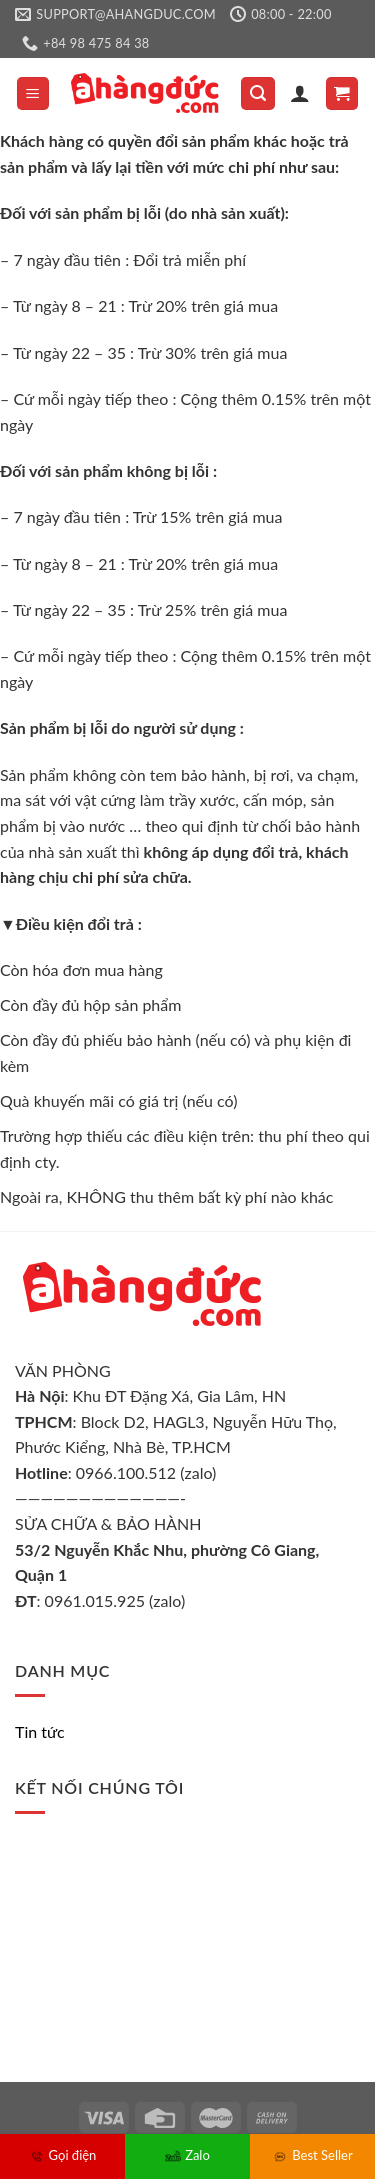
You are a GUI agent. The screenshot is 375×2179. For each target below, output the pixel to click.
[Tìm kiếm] (258, 93)
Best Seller (312, 2155)
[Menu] (33, 93)
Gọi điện (63, 2155)
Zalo (187, 2155)
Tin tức (40, 1731)
